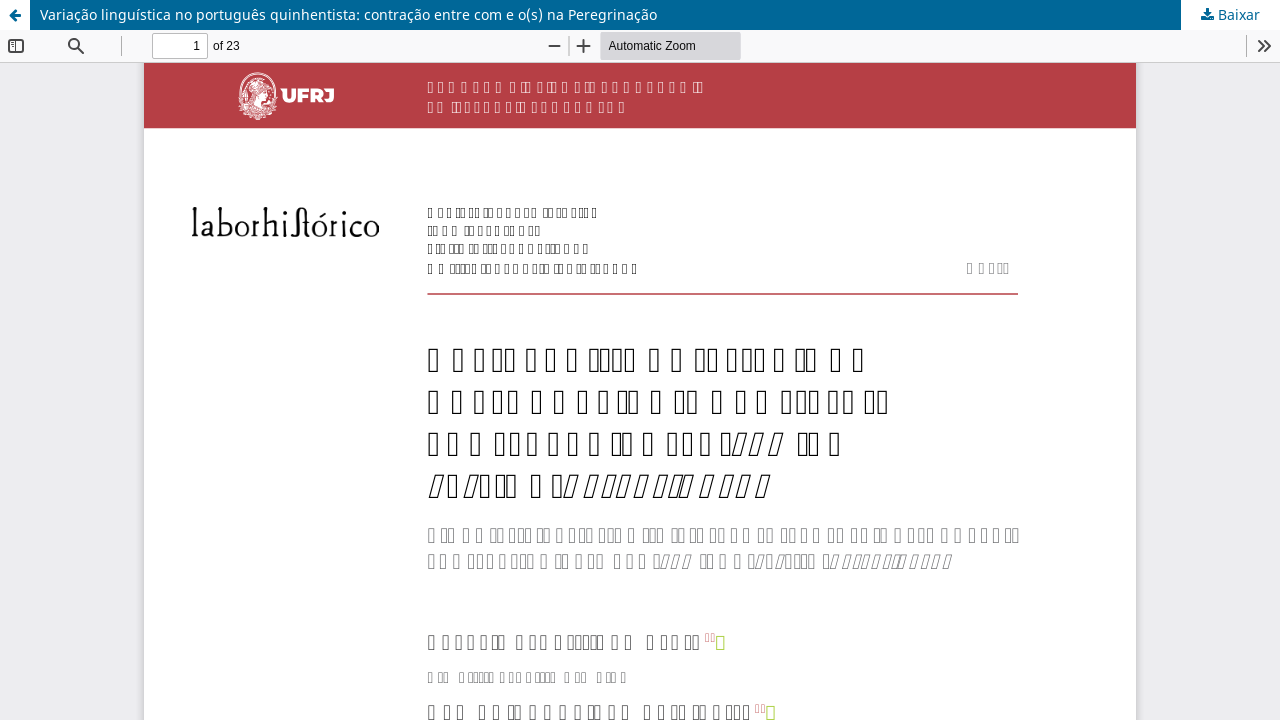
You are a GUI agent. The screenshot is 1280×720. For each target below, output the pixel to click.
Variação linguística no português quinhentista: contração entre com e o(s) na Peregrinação (348, 14)
